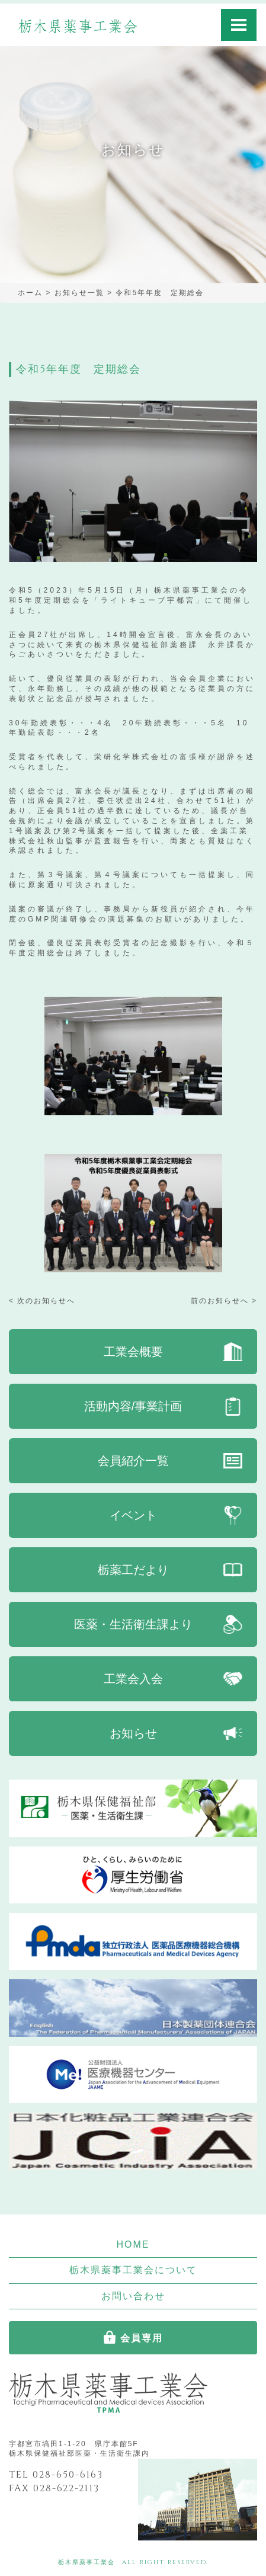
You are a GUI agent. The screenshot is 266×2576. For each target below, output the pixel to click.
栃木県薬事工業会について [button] (133, 2270)
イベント (133, 1515)
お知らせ (133, 1733)
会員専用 (141, 2338)
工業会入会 (133, 1678)
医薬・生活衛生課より (133, 1624)
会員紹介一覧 (133, 1460)
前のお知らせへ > (224, 1301)
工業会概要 (133, 1351)
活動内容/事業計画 (133, 1406)
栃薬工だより (133, 1569)
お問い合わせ (133, 2296)
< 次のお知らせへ (42, 1301)
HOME (133, 2244)
